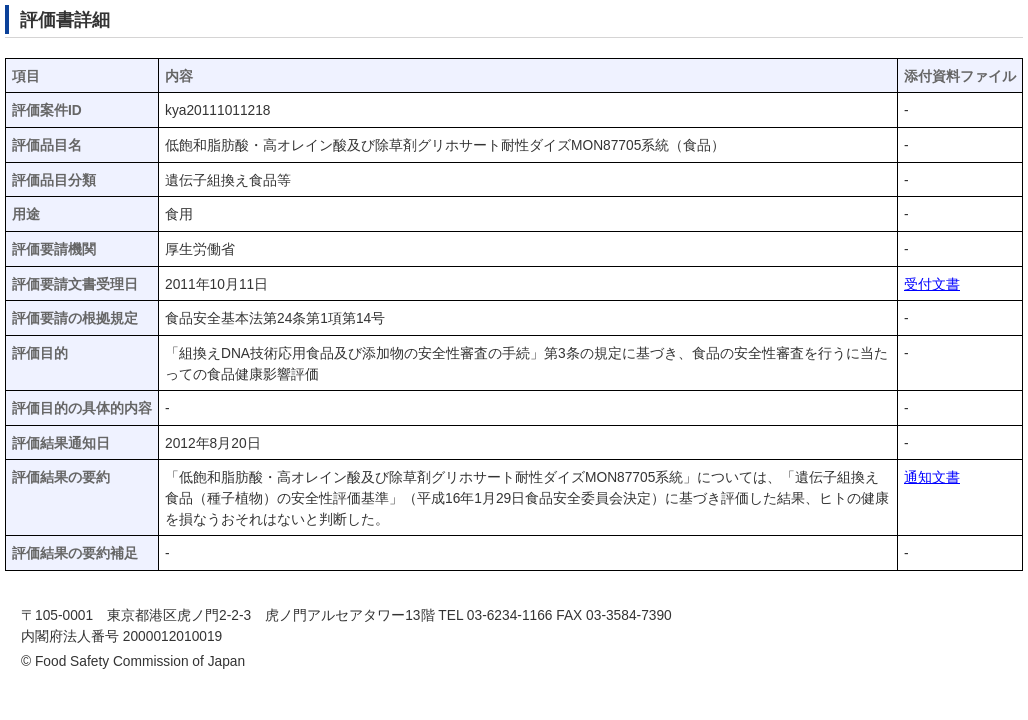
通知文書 (932, 477)
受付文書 (932, 284)
